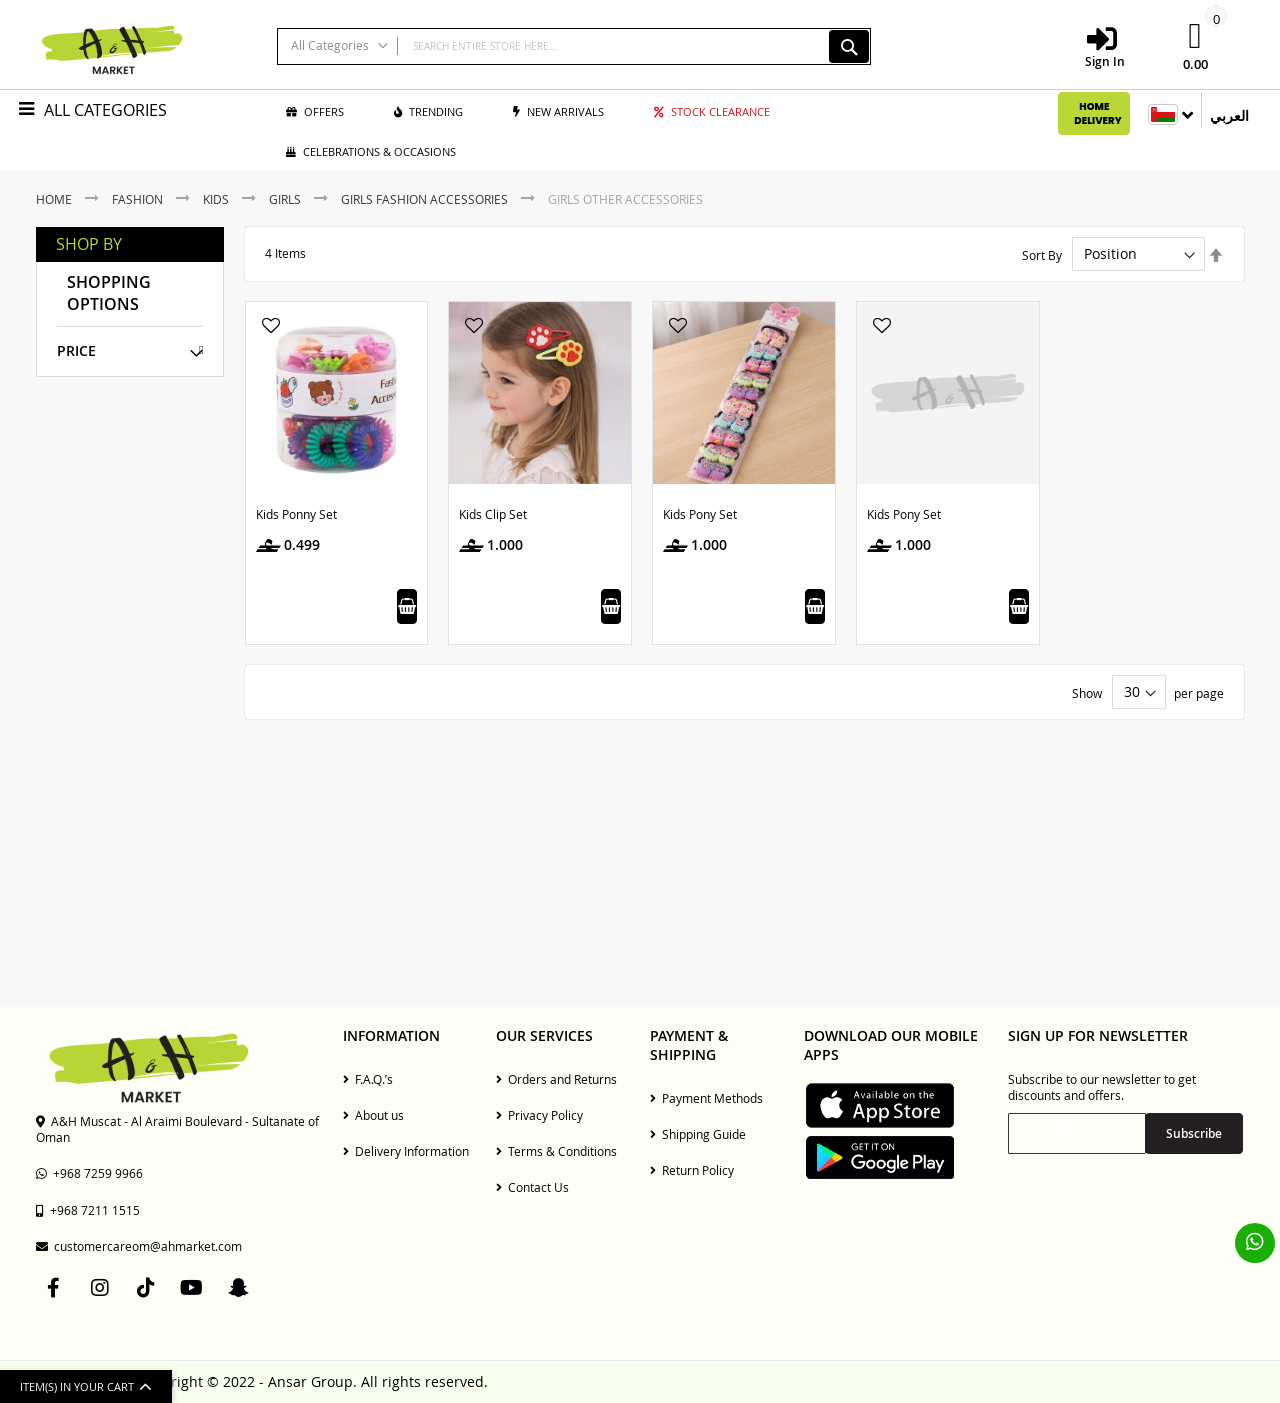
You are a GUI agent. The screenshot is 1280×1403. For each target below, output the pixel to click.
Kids (217, 199)
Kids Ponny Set (296, 514)
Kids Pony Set (700, 514)
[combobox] (574, 46)
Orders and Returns (556, 1079)
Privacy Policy (539, 1115)
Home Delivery (1097, 113)
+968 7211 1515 (88, 1210)
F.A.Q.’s (368, 1079)
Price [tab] (76, 350)
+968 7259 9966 (89, 1173)
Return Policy (692, 1170)
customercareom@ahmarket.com (139, 1246)
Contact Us (532, 1187)
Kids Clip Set (493, 514)
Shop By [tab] (89, 244)
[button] (271, 327)
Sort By (1042, 254)
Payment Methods (706, 1098)
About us (373, 1115)
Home (55, 199)
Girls (286, 199)
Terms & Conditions (556, 1151)
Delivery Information (406, 1151)
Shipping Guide (698, 1134)
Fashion (139, 199)
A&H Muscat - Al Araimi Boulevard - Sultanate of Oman (177, 1129)
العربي (1229, 116)
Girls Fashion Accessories (426, 199)
